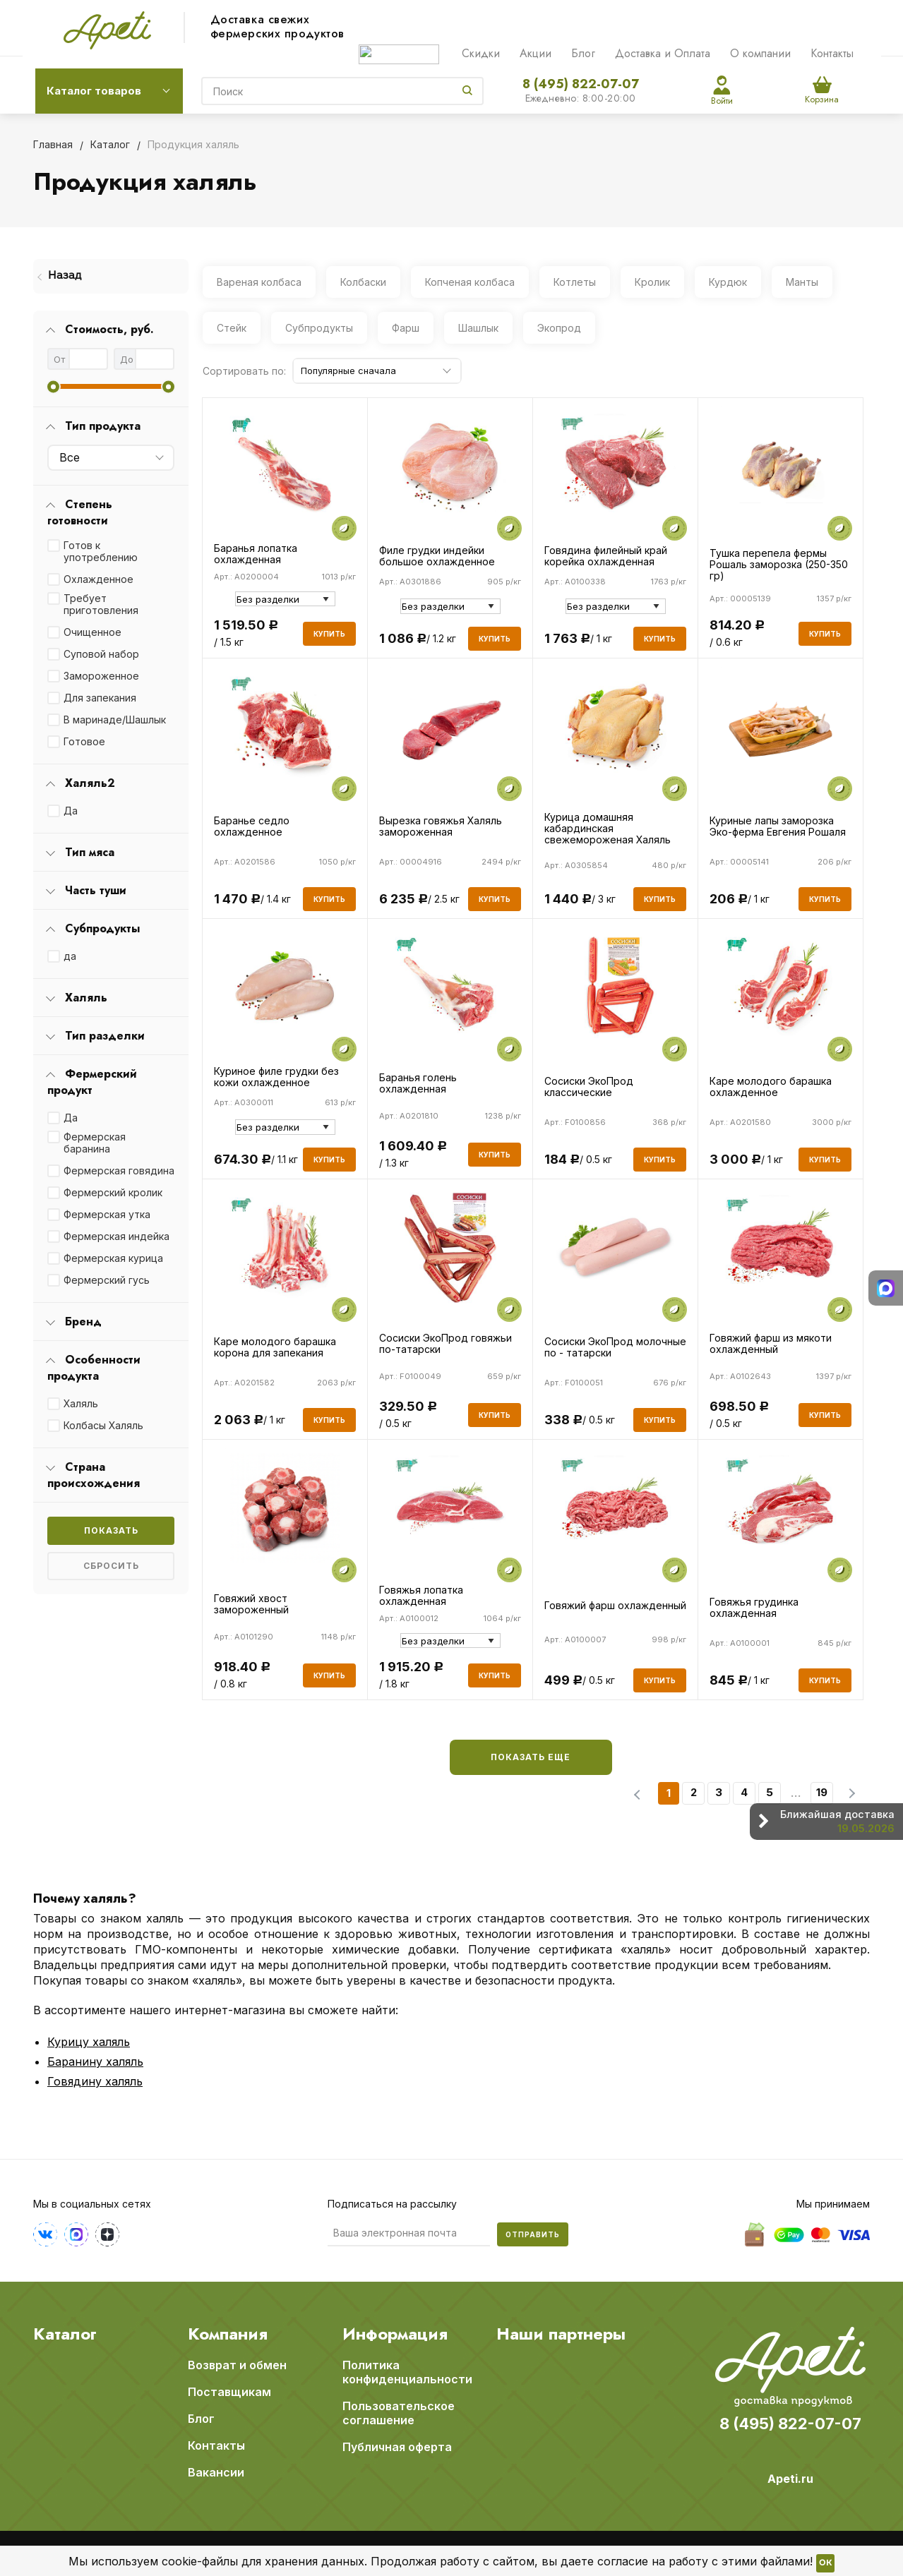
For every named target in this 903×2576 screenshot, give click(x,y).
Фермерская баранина (95, 1143)
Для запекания (100, 698)
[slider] (53, 386)
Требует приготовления (101, 604)
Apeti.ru (790, 2479)
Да (71, 811)
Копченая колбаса (470, 282)
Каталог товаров (94, 90)
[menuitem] (111, 276)
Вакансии (216, 2472)
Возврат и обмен (237, 2365)
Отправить (533, 2234)
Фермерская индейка (116, 1236)
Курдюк (728, 282)
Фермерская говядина (119, 1170)
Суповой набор (101, 654)
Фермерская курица (113, 1258)
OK (825, 2563)
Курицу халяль (88, 2042)
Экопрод (559, 328)
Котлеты (575, 282)
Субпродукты (319, 328)
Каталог (65, 2334)
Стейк (231, 328)
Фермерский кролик (113, 1192)
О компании (760, 53)
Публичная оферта (397, 2447)
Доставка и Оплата (662, 53)
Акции (535, 53)
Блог (583, 53)
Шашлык (478, 328)
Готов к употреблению (101, 551)
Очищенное (92, 632)
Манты (802, 282)
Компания (228, 2334)
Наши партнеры (561, 2334)
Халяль (81, 1403)
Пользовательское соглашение (398, 2413)
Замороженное (101, 676)
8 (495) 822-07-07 (580, 84)
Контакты (832, 53)
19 (821, 1792)
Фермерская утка (107, 1214)
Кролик (652, 282)
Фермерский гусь (107, 1280)
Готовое (84, 741)
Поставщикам (229, 2392)
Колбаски (363, 282)
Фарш (405, 328)
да (70, 956)
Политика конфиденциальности (407, 2372)
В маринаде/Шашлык (115, 720)
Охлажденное (98, 579)
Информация (395, 2334)
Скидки (481, 53)
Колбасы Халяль (103, 1425)
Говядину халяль (95, 2081)
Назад (64, 276)
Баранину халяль (95, 2061)
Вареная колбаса (259, 282)
